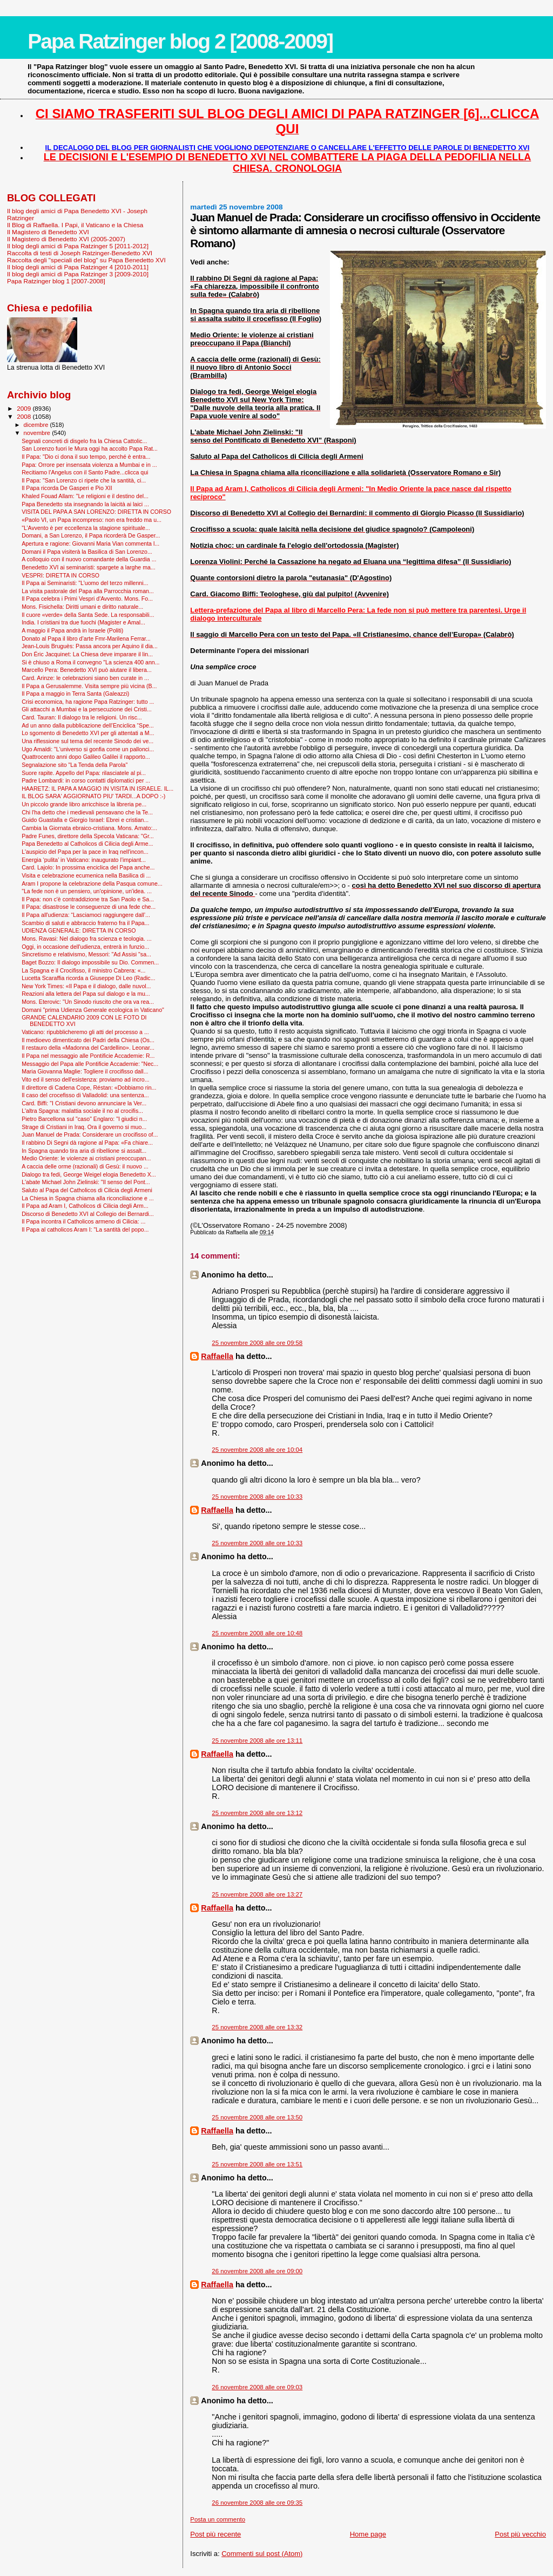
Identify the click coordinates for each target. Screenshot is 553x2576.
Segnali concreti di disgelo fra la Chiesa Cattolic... (84, 441)
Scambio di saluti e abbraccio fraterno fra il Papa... (85, 923)
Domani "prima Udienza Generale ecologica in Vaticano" (93, 1010)
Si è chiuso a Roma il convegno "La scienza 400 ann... (90, 662)
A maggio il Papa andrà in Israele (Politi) (72, 630)
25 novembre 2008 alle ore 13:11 (257, 1740)
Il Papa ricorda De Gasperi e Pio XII (67, 488)
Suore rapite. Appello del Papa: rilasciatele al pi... (84, 773)
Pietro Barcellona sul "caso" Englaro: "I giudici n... (84, 1119)
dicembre (37, 425)
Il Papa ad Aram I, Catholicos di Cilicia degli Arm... (85, 1205)
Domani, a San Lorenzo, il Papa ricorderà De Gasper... (91, 535)
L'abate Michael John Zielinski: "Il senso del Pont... (86, 1182)
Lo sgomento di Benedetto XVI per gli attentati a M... (88, 733)
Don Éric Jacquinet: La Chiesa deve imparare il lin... (87, 654)
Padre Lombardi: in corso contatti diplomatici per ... (86, 780)
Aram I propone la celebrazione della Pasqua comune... (92, 883)
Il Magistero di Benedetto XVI (48, 231)
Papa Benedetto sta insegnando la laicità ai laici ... (85, 504)
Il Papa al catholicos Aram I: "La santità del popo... (85, 1229)
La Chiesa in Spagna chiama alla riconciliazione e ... (88, 1198)
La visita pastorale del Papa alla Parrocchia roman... (88, 591)
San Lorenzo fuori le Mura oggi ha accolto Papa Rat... (90, 448)
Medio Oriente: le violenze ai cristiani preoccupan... (86, 1158)
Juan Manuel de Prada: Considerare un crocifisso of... (90, 1134)
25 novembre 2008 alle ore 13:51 (257, 2164)
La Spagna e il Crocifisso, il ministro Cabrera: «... (83, 970)
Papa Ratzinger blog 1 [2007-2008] (56, 280)
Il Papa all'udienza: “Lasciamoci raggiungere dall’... (86, 915)
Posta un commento (217, 2519)
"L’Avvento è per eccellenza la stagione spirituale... (86, 528)
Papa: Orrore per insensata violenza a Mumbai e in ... (89, 464)
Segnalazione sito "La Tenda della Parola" (74, 765)
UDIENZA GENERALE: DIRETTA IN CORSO (79, 930)
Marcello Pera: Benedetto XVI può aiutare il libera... (87, 670)
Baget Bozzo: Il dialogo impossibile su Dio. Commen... (90, 962)
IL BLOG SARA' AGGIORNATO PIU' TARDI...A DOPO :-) (93, 796)
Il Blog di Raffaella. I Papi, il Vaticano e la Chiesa (75, 224)
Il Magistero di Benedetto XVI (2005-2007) (66, 238)
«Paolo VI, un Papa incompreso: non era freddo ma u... (91, 519)
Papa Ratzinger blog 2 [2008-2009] (180, 41)
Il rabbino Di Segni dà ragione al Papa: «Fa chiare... (87, 1142)
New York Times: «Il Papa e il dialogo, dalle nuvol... (86, 986)
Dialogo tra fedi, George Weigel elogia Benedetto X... (89, 1174)
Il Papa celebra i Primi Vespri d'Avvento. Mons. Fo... (87, 598)
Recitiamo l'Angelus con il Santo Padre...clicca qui (85, 472)
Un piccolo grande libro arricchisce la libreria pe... (84, 804)
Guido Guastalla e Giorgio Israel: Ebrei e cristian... (85, 820)
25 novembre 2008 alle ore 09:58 (257, 1343)
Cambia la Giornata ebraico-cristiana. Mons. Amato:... (89, 828)
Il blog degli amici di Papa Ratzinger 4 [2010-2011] (78, 266)
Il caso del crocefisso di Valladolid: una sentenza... (85, 1095)
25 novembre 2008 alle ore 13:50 (257, 2117)
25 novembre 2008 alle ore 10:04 (257, 1449)
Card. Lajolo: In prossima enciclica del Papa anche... (88, 867)
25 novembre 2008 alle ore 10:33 (257, 1496)
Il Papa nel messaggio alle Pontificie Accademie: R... (88, 1055)
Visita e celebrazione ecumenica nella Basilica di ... (86, 875)
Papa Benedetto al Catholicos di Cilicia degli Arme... (87, 843)
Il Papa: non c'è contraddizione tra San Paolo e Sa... (88, 899)
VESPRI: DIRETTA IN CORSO (60, 575)
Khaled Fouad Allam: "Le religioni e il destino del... (85, 496)
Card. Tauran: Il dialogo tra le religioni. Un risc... (82, 717)
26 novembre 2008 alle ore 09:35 (257, 2502)
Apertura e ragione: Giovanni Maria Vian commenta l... (90, 543)
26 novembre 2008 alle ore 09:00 (257, 2271)
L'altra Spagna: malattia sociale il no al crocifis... (82, 1110)
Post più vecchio (520, 2534)
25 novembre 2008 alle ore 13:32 (257, 2027)
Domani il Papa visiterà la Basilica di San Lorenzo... (87, 551)
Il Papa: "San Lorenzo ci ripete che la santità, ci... (84, 480)
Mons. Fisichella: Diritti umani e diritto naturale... (82, 606)
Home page (368, 2534)
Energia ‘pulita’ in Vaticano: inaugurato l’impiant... (84, 860)
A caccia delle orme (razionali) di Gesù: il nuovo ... (85, 1166)
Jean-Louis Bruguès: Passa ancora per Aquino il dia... (90, 646)
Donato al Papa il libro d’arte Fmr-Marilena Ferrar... (86, 638)
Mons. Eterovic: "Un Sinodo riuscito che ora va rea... (88, 1001)
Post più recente (215, 2534)
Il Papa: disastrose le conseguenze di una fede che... (89, 906)
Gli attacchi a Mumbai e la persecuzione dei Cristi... (86, 709)
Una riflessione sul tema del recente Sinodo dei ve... (87, 741)
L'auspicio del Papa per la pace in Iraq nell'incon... (85, 851)
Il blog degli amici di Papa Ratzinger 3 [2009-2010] (78, 273)
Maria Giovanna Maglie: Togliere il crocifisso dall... (85, 1071)
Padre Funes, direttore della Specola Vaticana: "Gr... (88, 836)
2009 (24, 408)
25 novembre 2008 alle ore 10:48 (257, 1633)
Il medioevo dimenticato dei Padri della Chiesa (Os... (88, 1040)
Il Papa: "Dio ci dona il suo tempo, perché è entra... (86, 456)
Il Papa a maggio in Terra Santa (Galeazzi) (75, 693)
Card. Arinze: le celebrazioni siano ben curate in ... (85, 678)
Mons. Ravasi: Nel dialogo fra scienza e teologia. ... (86, 938)
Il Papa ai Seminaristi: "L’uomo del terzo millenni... (85, 583)
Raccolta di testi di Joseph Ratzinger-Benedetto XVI (79, 252)
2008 (24, 416)
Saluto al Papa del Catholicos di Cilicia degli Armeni (87, 1190)
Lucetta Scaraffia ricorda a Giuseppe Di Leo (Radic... (88, 978)
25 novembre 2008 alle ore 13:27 (257, 1894)
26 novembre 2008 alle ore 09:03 (257, 2387)
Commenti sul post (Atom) (261, 2554)
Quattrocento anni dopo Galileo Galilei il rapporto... (86, 756)
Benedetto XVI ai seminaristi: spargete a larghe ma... (89, 567)
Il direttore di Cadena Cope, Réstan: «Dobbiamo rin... (89, 1087)
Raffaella (217, 1356)
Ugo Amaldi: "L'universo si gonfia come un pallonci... (88, 749)
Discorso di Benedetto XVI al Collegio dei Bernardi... (88, 1214)
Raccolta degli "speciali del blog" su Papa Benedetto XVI (86, 259)
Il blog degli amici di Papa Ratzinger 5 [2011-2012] (78, 245)
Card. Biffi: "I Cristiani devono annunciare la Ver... (84, 1103)
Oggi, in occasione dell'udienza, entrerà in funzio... (85, 946)
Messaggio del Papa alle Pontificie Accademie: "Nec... (90, 1064)
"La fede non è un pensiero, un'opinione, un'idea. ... (87, 891)
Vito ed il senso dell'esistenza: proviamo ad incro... (85, 1079)
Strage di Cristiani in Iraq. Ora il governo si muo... (84, 1127)
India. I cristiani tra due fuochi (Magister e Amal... (83, 622)
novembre (38, 433)
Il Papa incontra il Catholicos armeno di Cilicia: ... (83, 1221)
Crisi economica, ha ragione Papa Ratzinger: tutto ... (88, 701)
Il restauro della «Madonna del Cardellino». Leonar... (88, 1047)
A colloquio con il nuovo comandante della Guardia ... (89, 559)
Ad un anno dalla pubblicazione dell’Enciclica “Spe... (88, 725)
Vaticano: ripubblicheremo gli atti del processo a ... (85, 1032)
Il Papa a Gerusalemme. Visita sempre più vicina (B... (89, 686)
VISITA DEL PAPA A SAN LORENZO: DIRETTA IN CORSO (96, 511)
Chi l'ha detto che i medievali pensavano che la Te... (87, 812)
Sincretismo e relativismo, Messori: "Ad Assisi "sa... (86, 954)
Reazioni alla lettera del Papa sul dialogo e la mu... (86, 993)
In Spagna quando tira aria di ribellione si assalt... (84, 1150)
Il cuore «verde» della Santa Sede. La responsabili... (88, 614)
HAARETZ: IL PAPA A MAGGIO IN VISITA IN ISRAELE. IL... (97, 788)
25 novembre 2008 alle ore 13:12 (257, 1813)
